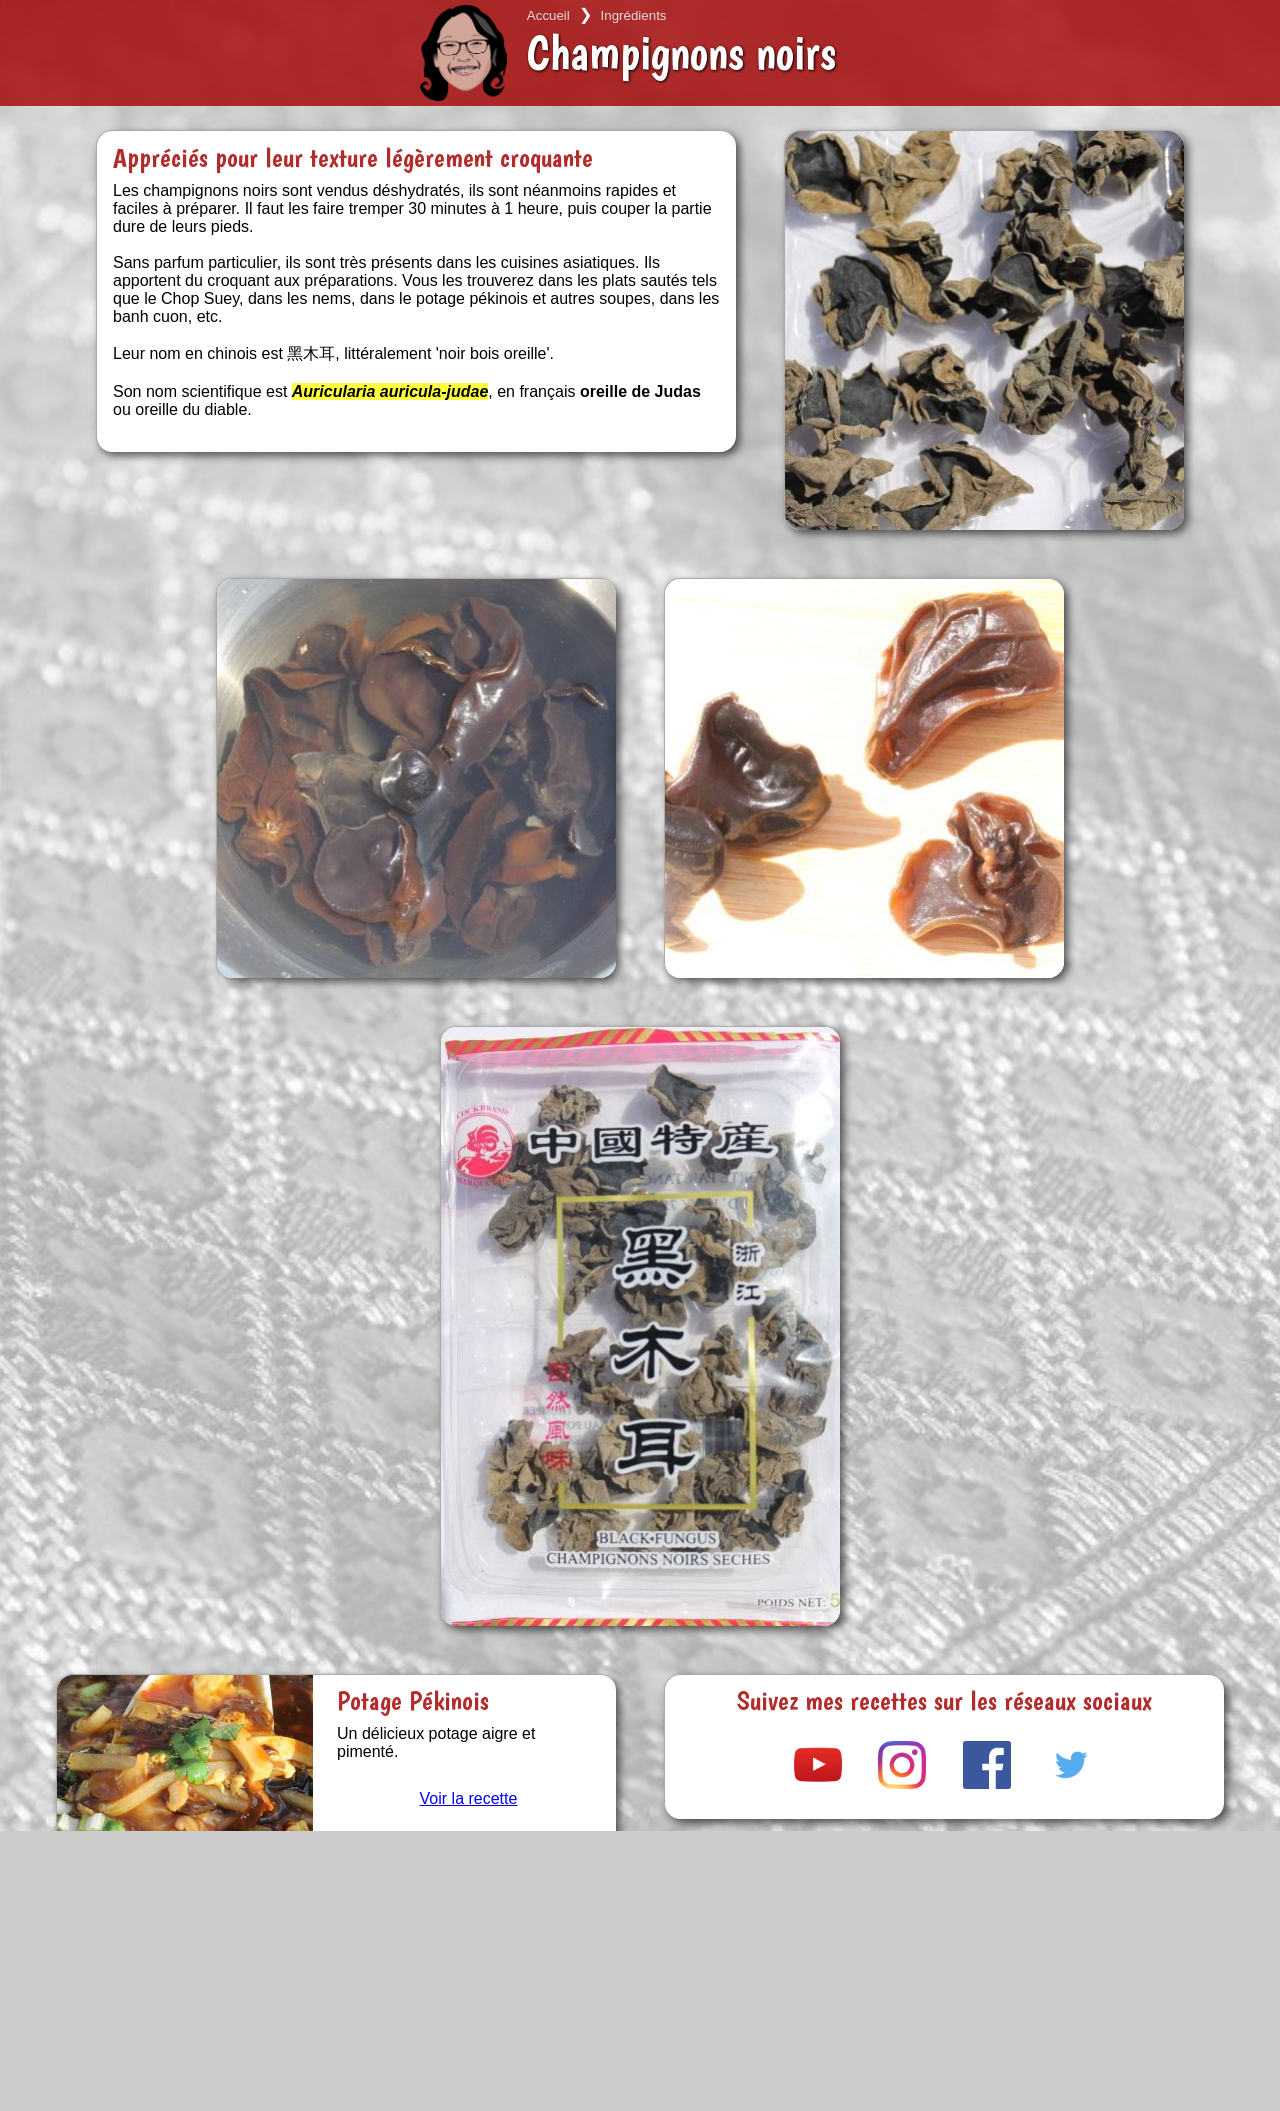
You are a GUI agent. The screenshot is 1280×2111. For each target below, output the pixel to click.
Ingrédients (634, 15)
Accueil (548, 15)
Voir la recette (469, 1798)
